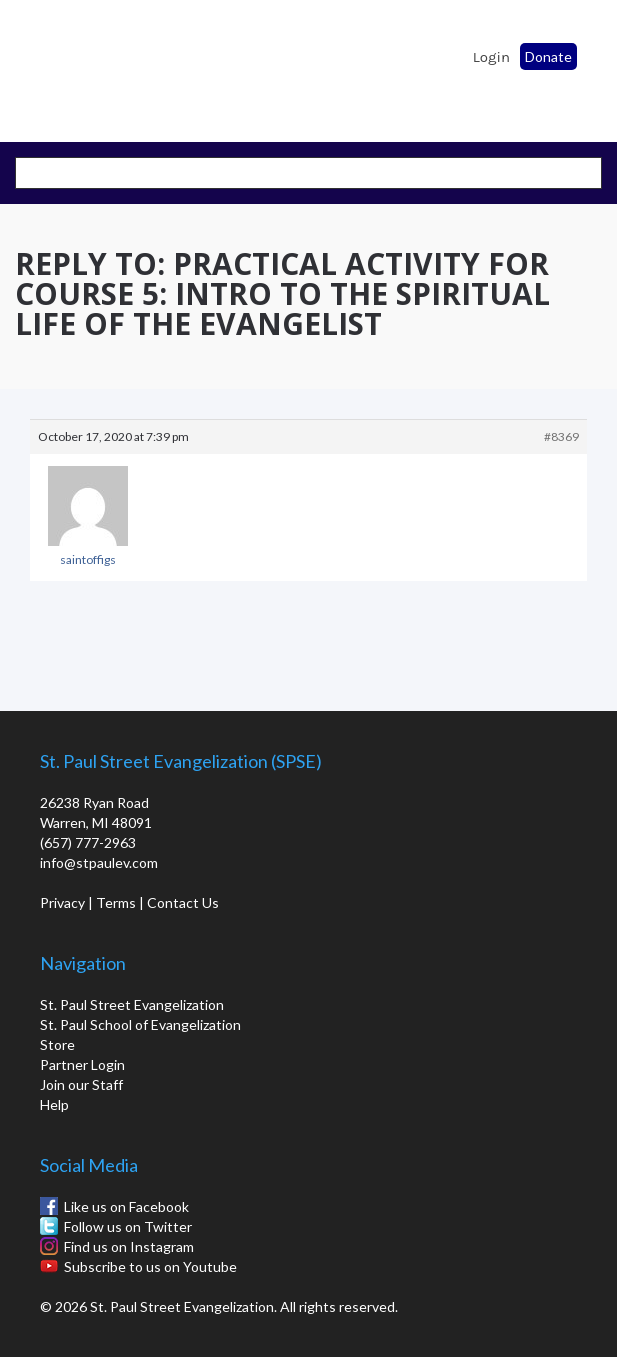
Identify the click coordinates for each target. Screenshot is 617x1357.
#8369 (561, 436)
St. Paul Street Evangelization (132, 1004)
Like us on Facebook (126, 1206)
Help (54, 1104)
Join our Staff (81, 1084)
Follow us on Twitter (128, 1226)
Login (491, 57)
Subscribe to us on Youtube (150, 1266)
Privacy (62, 902)
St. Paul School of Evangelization (70, 65)
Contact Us (183, 902)
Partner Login (82, 1064)
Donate (548, 56)
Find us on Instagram (129, 1246)
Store (57, 1044)
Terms (116, 902)
